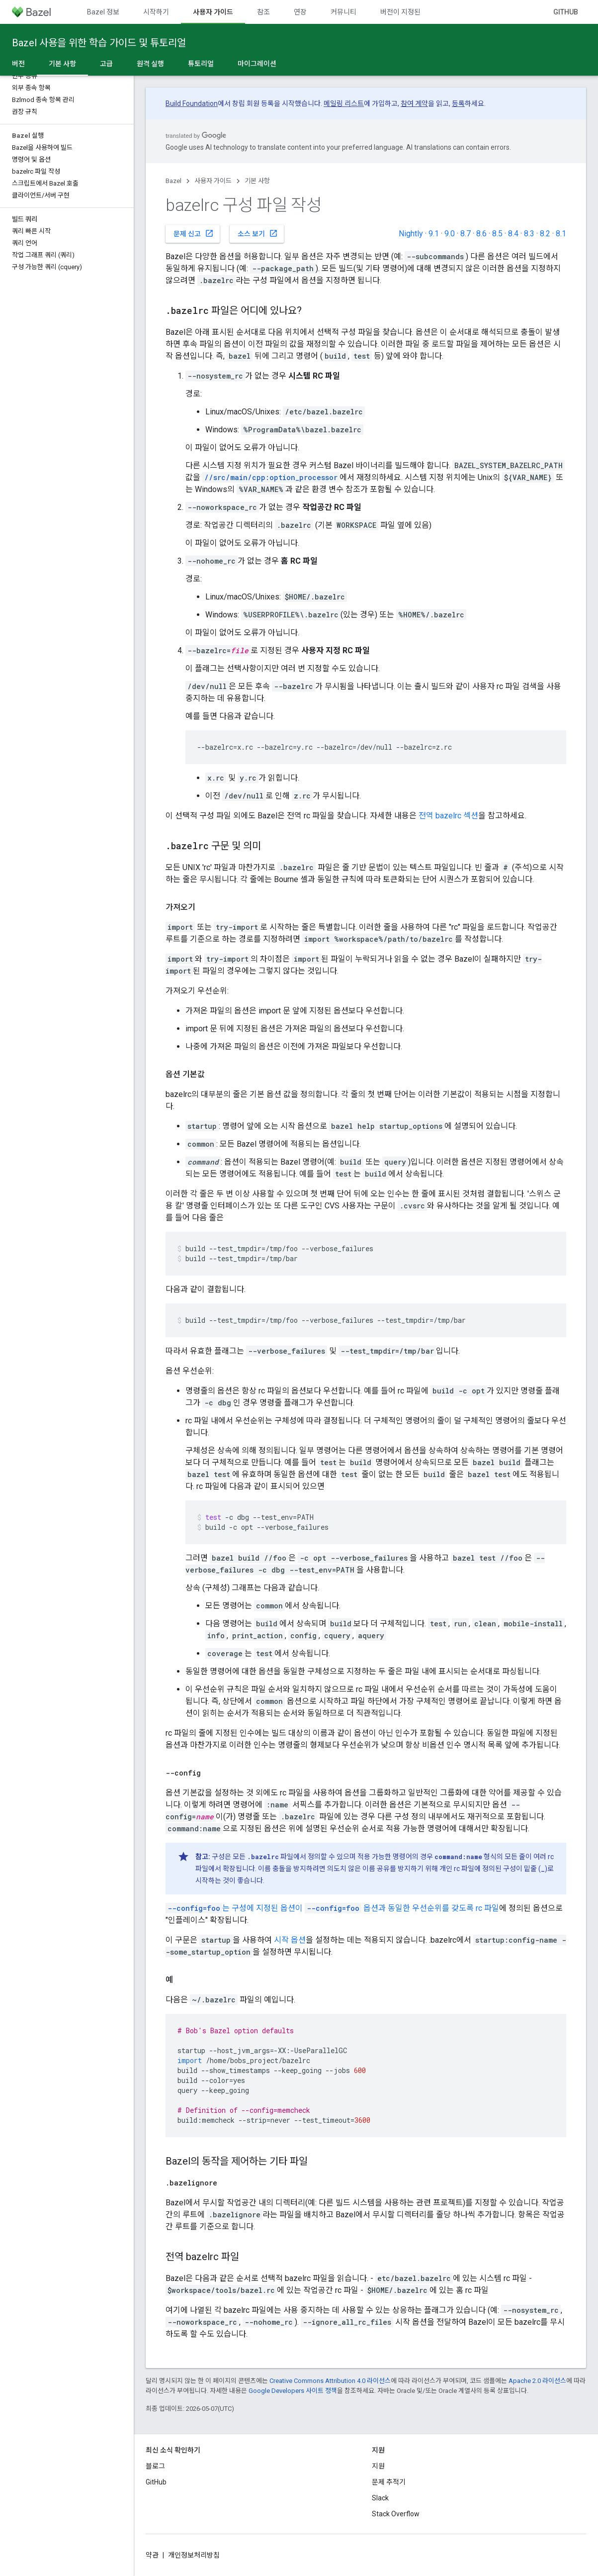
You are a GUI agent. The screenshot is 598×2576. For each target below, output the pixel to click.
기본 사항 (257, 181)
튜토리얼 (201, 64)
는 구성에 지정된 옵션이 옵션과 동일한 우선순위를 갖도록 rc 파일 (332, 1908)
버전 (18, 64)
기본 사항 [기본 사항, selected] (62, 64)
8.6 (481, 233)
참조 (263, 12)
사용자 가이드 (213, 181)
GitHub (565, 12)
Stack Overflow (396, 2514)
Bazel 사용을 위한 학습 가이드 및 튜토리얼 (99, 43)
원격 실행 (150, 64)
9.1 (433, 233)
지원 (378, 2466)
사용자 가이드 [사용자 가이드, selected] (213, 12)
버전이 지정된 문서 (407, 12)
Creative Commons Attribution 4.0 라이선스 (330, 2380)
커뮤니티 (343, 12)
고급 (106, 64)
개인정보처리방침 (194, 2555)
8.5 (497, 233)
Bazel (173, 181)
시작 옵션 (290, 1940)
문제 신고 (193, 233)
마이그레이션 (257, 64)
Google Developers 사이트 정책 (293, 2390)
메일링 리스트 (344, 103)
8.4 (513, 233)
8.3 (529, 233)
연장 (300, 12)
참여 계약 (414, 103)
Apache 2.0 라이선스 (537, 2380)
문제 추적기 (389, 2482)
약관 (152, 2555)
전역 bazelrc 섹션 (448, 815)
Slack (380, 2498)
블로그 (155, 2466)
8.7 (465, 233)
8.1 (561, 233)
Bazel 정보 (103, 12)
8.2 (545, 233)
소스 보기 (258, 233)
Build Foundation (192, 103)
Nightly (411, 233)
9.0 (449, 233)
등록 (458, 103)
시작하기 (156, 12)
